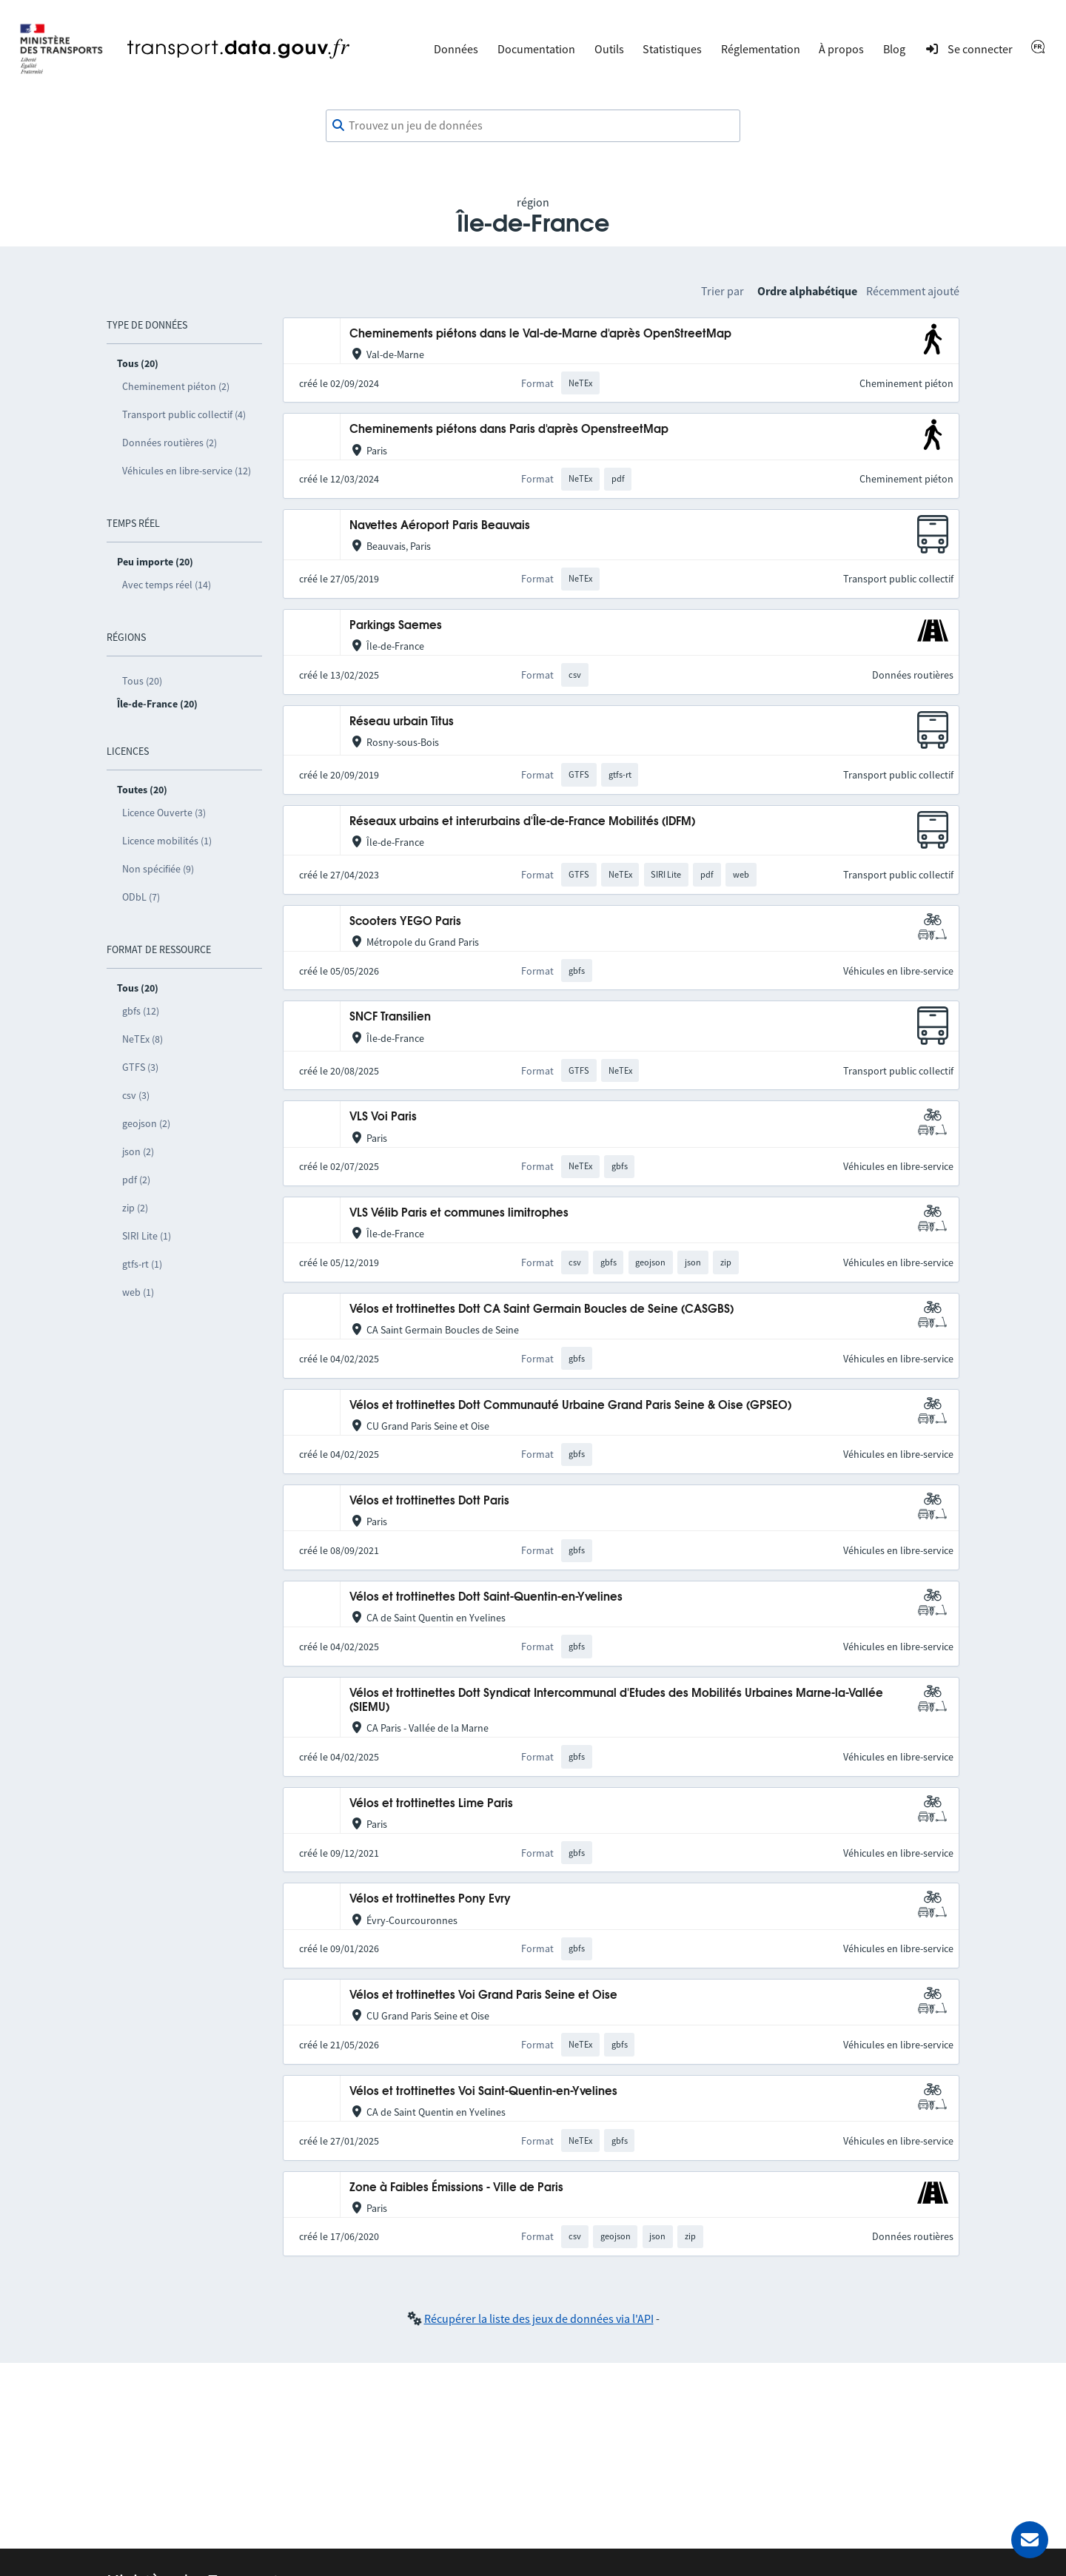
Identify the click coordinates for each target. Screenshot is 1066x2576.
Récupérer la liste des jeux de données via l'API (539, 2318)
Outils (609, 48)
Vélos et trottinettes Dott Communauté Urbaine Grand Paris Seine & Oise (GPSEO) (570, 1405)
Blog (894, 48)
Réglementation (760, 48)
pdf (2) (136, 1179)
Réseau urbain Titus (401, 721)
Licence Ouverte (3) (164, 812)
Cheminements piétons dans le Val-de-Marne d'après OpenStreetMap (540, 334)
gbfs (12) (140, 1011)
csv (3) (136, 1095)
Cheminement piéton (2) (175, 386)
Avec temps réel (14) (166, 584)
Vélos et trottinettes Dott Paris (429, 1501)
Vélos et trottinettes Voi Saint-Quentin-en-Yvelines (483, 2091)
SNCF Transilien (390, 1017)
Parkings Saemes (395, 625)
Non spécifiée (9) (158, 868)
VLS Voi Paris (383, 1117)
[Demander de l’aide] (1029, 2539)
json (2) (138, 1151)
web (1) (138, 1292)
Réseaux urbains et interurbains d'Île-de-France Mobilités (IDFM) (522, 821)
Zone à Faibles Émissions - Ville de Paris (456, 2187)
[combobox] (533, 126)
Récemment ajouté (912, 290)
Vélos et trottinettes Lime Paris (431, 1803)
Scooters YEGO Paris (405, 921)
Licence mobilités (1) (167, 840)
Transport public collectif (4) (184, 414)
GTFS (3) (140, 1067)
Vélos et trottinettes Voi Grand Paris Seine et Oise (483, 1995)
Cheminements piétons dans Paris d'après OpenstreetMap (508, 429)
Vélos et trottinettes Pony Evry (430, 1899)
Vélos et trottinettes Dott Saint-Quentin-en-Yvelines (486, 1597)
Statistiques (672, 48)
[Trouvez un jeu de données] (533, 126)
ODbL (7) (141, 897)
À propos (841, 48)
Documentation (536, 48)
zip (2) (135, 1207)
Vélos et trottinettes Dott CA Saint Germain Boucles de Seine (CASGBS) (541, 1309)
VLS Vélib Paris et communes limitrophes (459, 1213)
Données (456, 48)
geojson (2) (146, 1123)
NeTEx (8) (142, 1039)
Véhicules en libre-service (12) (186, 470)
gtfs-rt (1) (142, 1264)
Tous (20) (142, 680)
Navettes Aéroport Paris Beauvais (439, 525)
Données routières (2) (169, 442)
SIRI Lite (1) (146, 1235)
